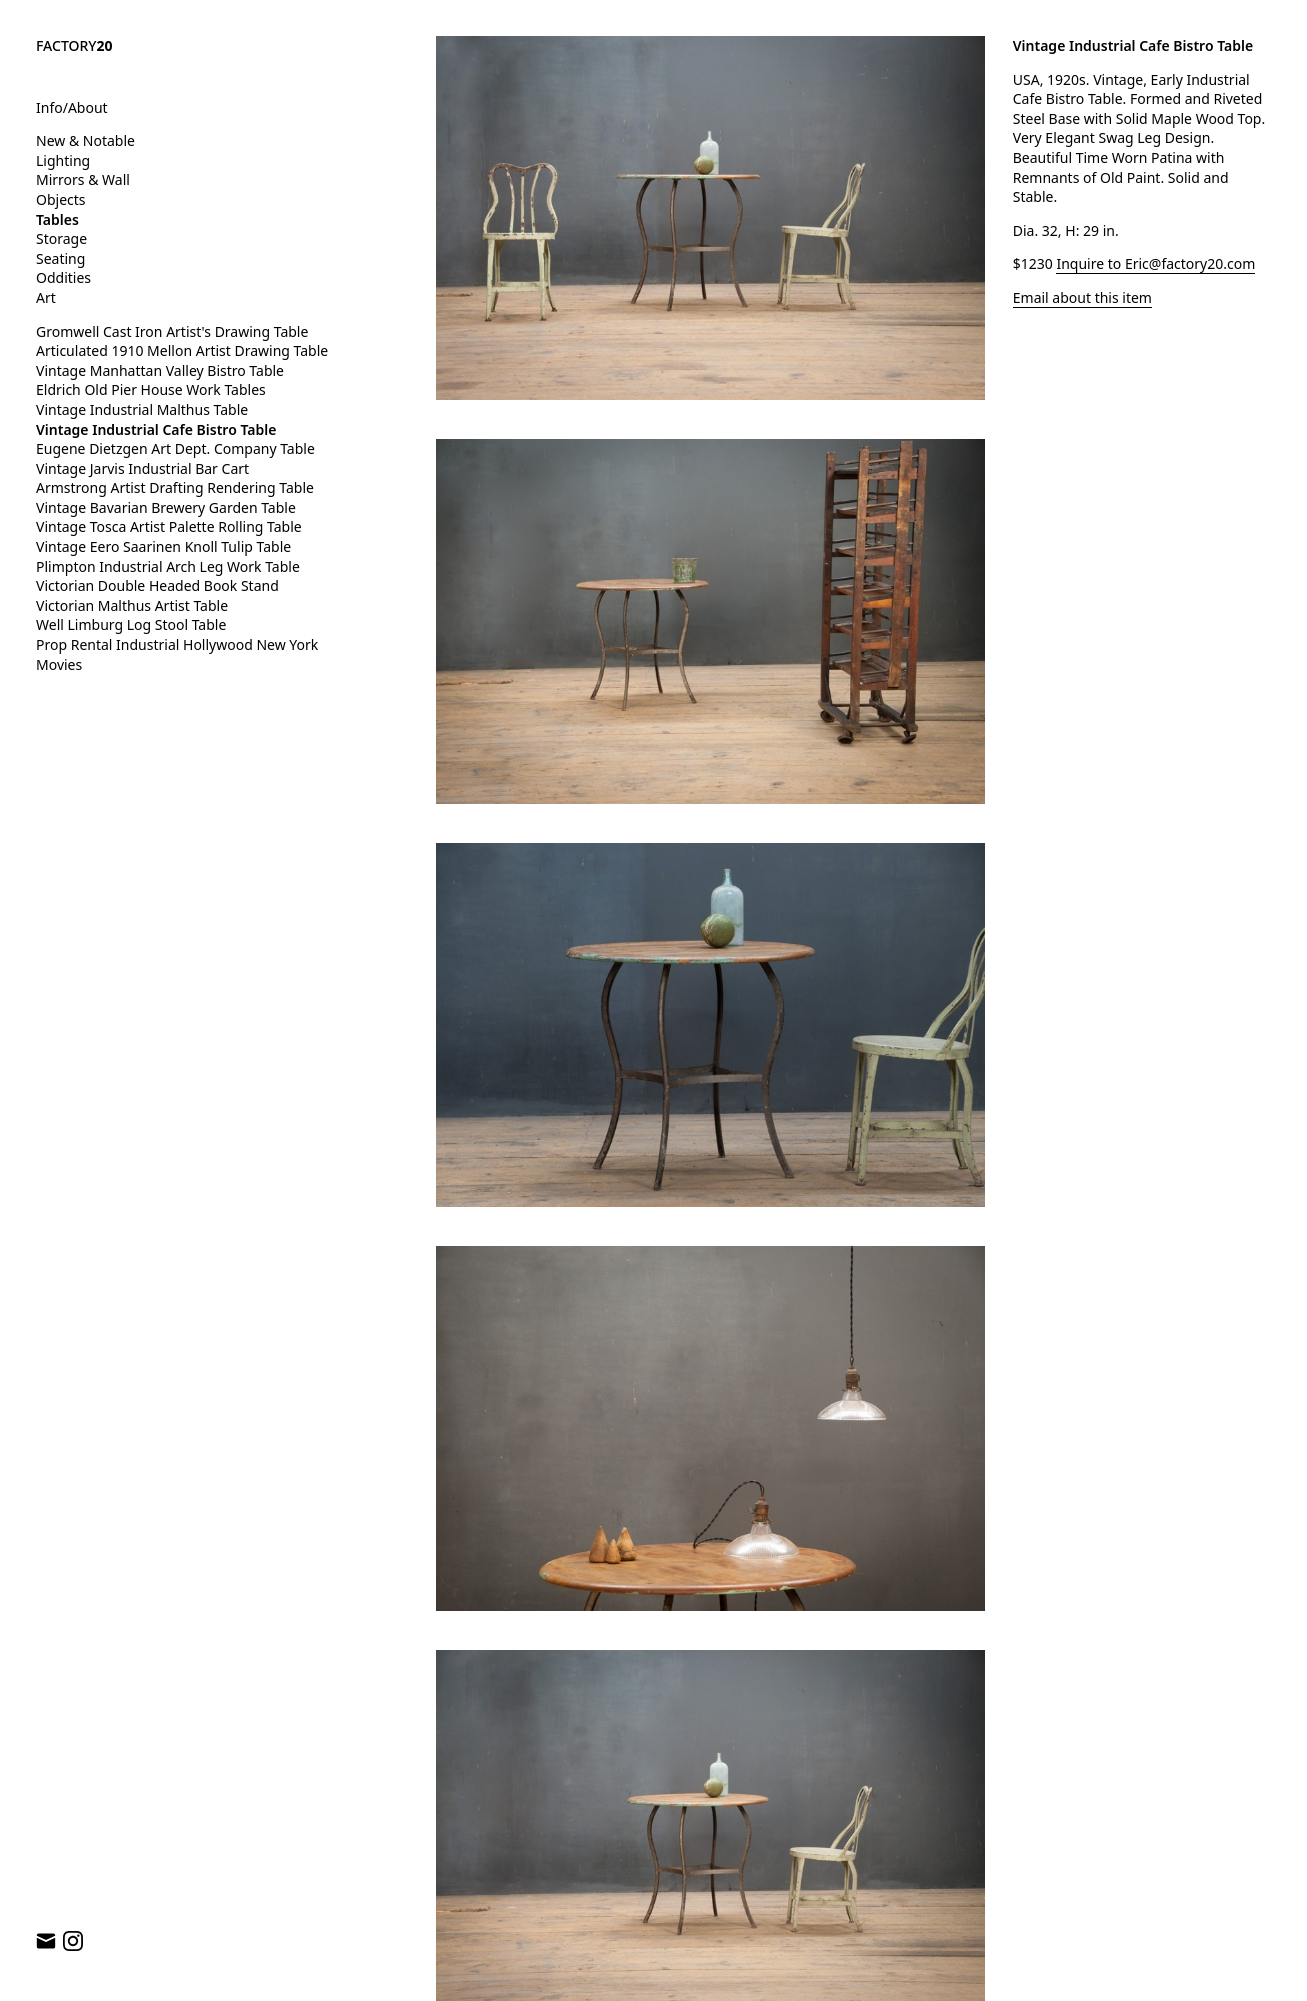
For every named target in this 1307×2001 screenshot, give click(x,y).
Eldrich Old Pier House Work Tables (151, 389)
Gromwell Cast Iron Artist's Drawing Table (172, 331)
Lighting (63, 160)
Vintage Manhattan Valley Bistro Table (160, 370)
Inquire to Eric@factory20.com (1155, 263)
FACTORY (74, 45)
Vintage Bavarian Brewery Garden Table (166, 507)
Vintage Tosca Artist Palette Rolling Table (169, 526)
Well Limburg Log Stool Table (131, 624)
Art (46, 297)
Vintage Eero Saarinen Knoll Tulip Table (163, 546)
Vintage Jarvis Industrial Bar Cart (142, 468)
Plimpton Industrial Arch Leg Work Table (168, 566)
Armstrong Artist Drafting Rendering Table (175, 487)
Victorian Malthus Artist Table (132, 605)
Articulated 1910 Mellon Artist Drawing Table (182, 350)
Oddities (63, 277)
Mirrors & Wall (83, 179)
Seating (60, 258)
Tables (57, 219)
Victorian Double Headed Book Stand (157, 585)
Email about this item (1082, 297)
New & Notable (85, 140)
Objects (61, 199)
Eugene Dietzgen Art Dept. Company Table (175, 448)
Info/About (72, 107)
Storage (61, 238)
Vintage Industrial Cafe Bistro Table (156, 429)
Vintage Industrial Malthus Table (142, 409)
